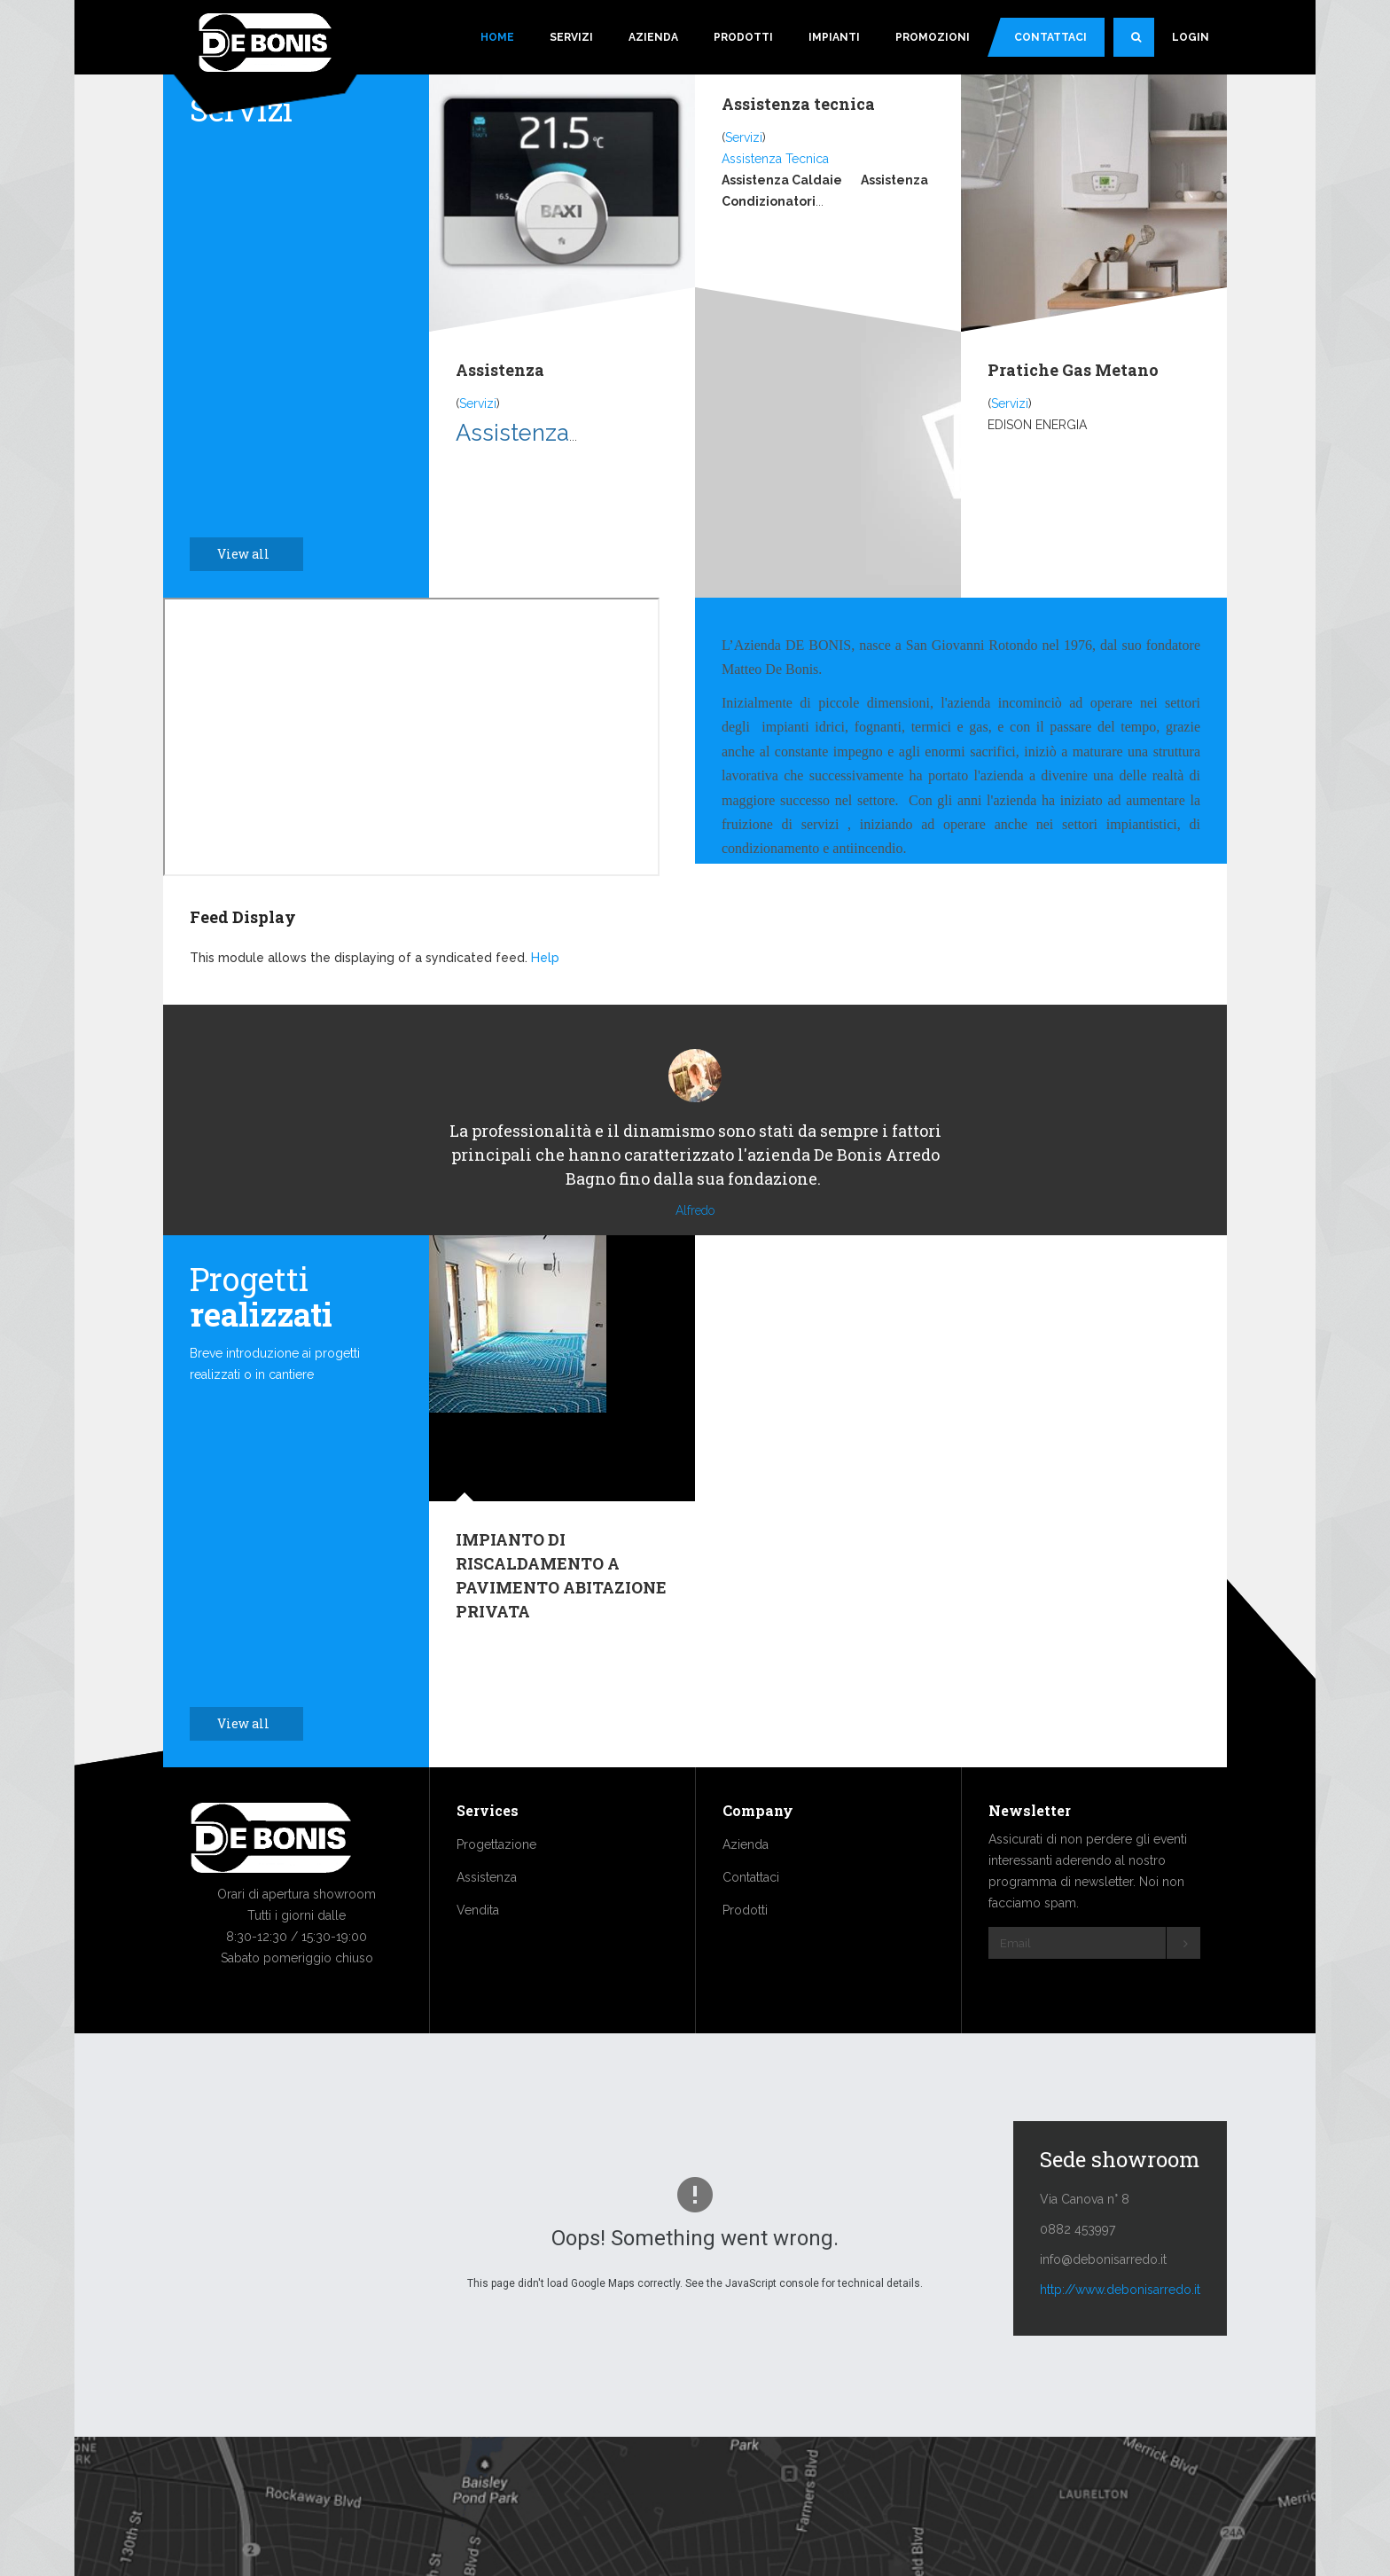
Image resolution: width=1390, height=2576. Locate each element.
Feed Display (243, 917)
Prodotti (743, 37)
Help (545, 958)
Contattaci (1050, 37)
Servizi (571, 37)
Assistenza (500, 369)
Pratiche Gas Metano (1073, 369)
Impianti (834, 37)
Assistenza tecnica (798, 103)
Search (1142, 44)
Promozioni (932, 37)
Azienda (653, 37)
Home (497, 37)
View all (253, 553)
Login (1190, 37)
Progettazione (496, 1898)
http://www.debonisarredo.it (1120, 2343)
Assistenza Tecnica (775, 159)
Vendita (478, 1963)
